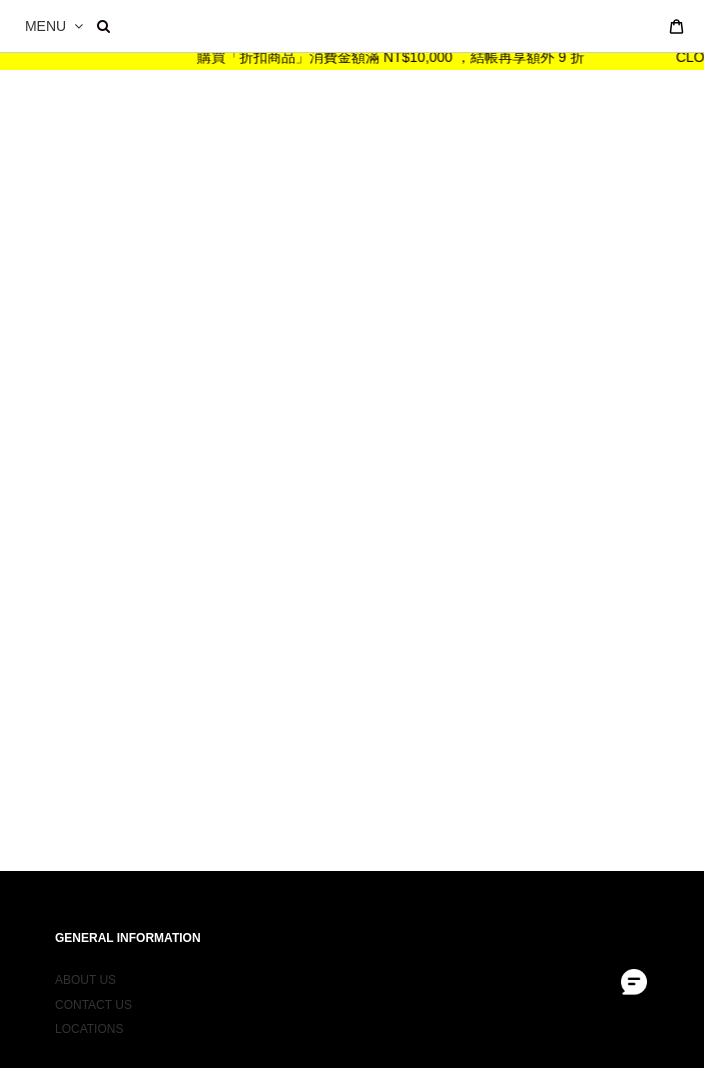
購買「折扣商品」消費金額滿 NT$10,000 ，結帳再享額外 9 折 (398, 57)
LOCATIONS (89, 1022)
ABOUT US (85, 973)
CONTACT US (93, 998)
